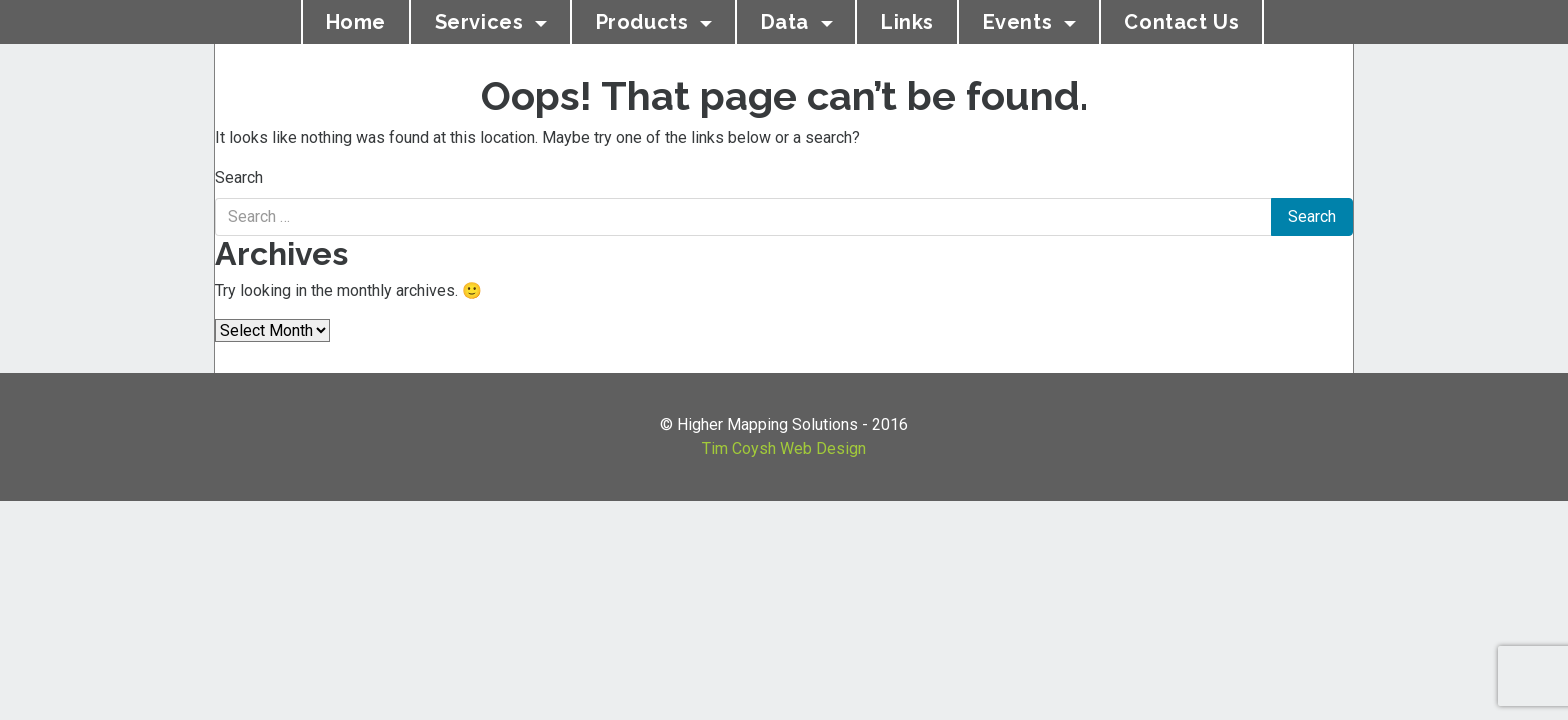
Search (239, 177)
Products (645, 22)
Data (788, 22)
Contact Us (1181, 22)
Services (482, 22)
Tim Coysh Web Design (784, 448)
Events (1020, 22)
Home (356, 22)
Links (907, 22)
